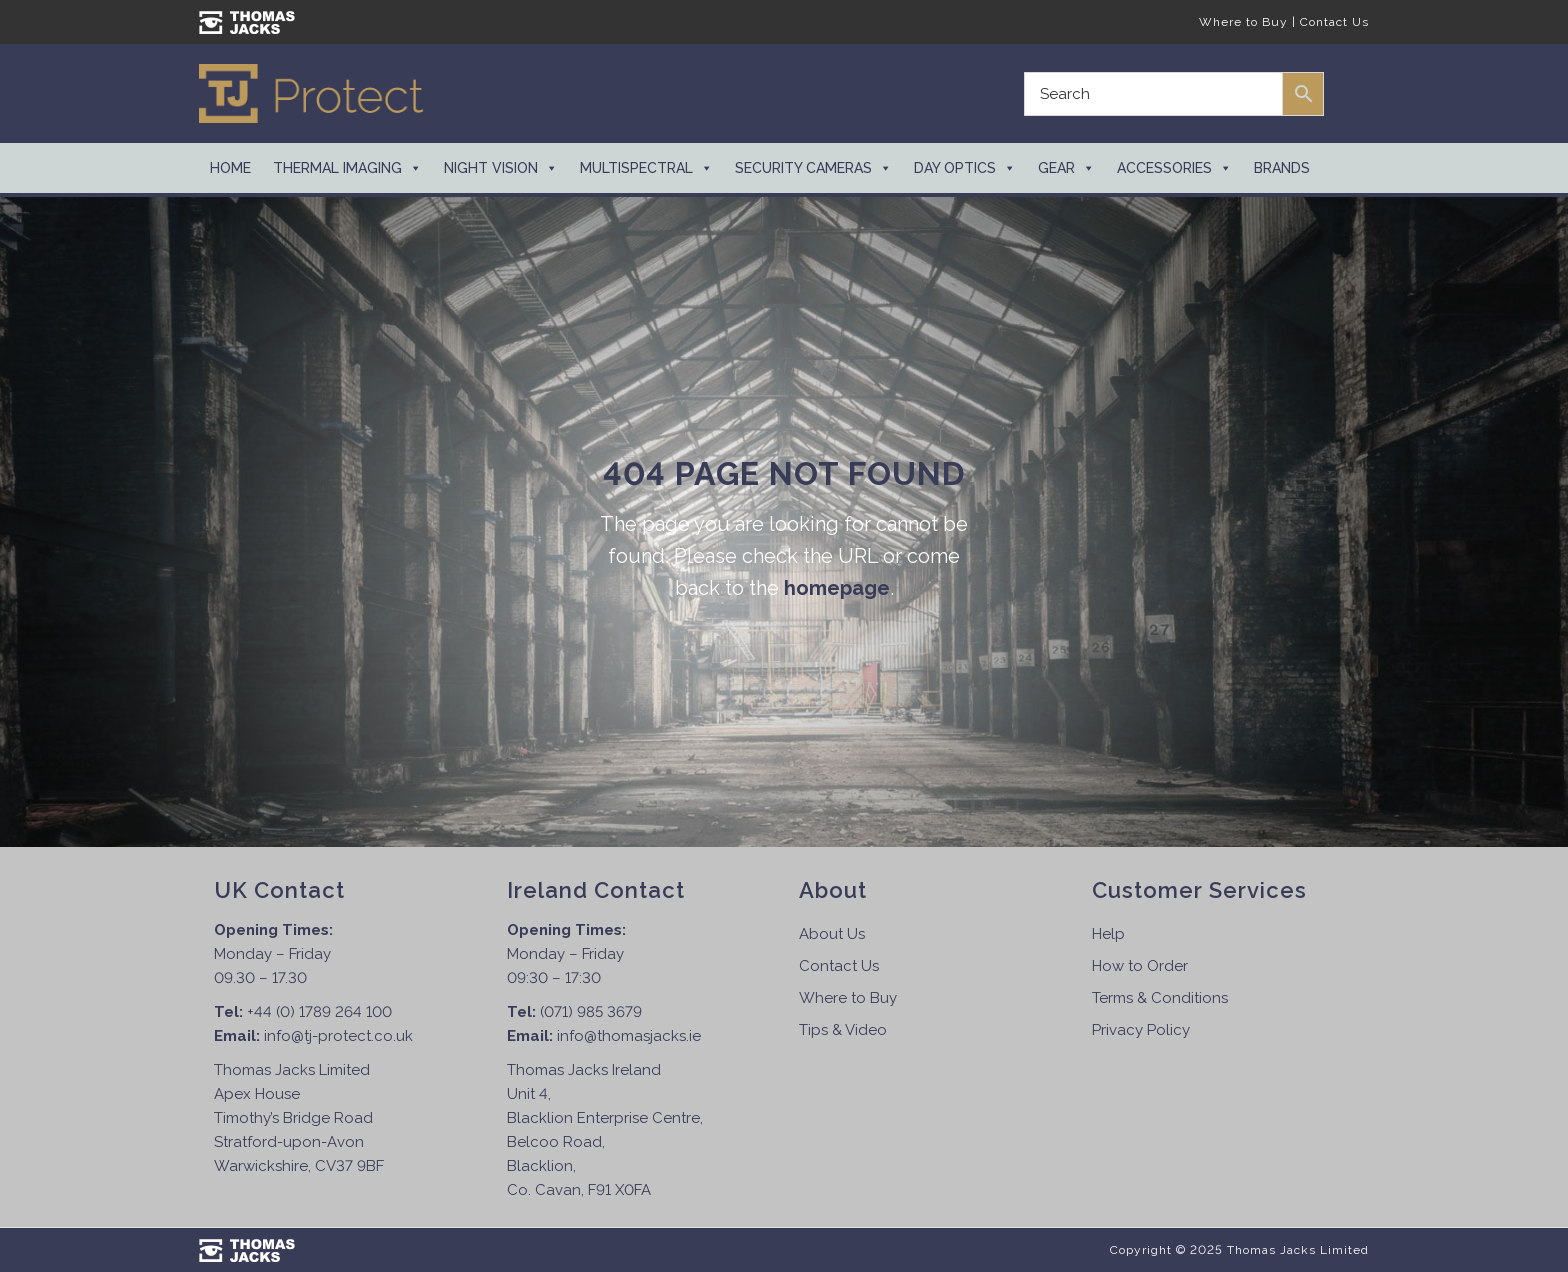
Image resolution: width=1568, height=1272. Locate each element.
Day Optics (965, 168)
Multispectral (646, 168)
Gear (1066, 168)
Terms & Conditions (1160, 998)
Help (1108, 934)
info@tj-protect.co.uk (338, 1036)
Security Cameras (813, 168)
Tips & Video (843, 1030)
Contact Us (1334, 22)
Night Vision (501, 168)
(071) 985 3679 (591, 1012)
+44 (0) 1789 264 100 (319, 1012)
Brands (1282, 168)
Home (230, 168)
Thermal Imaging (347, 168)
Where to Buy (1243, 22)
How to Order (1140, 966)
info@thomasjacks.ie (629, 1036)
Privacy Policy (1141, 1030)
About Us (832, 934)
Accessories (1174, 168)
